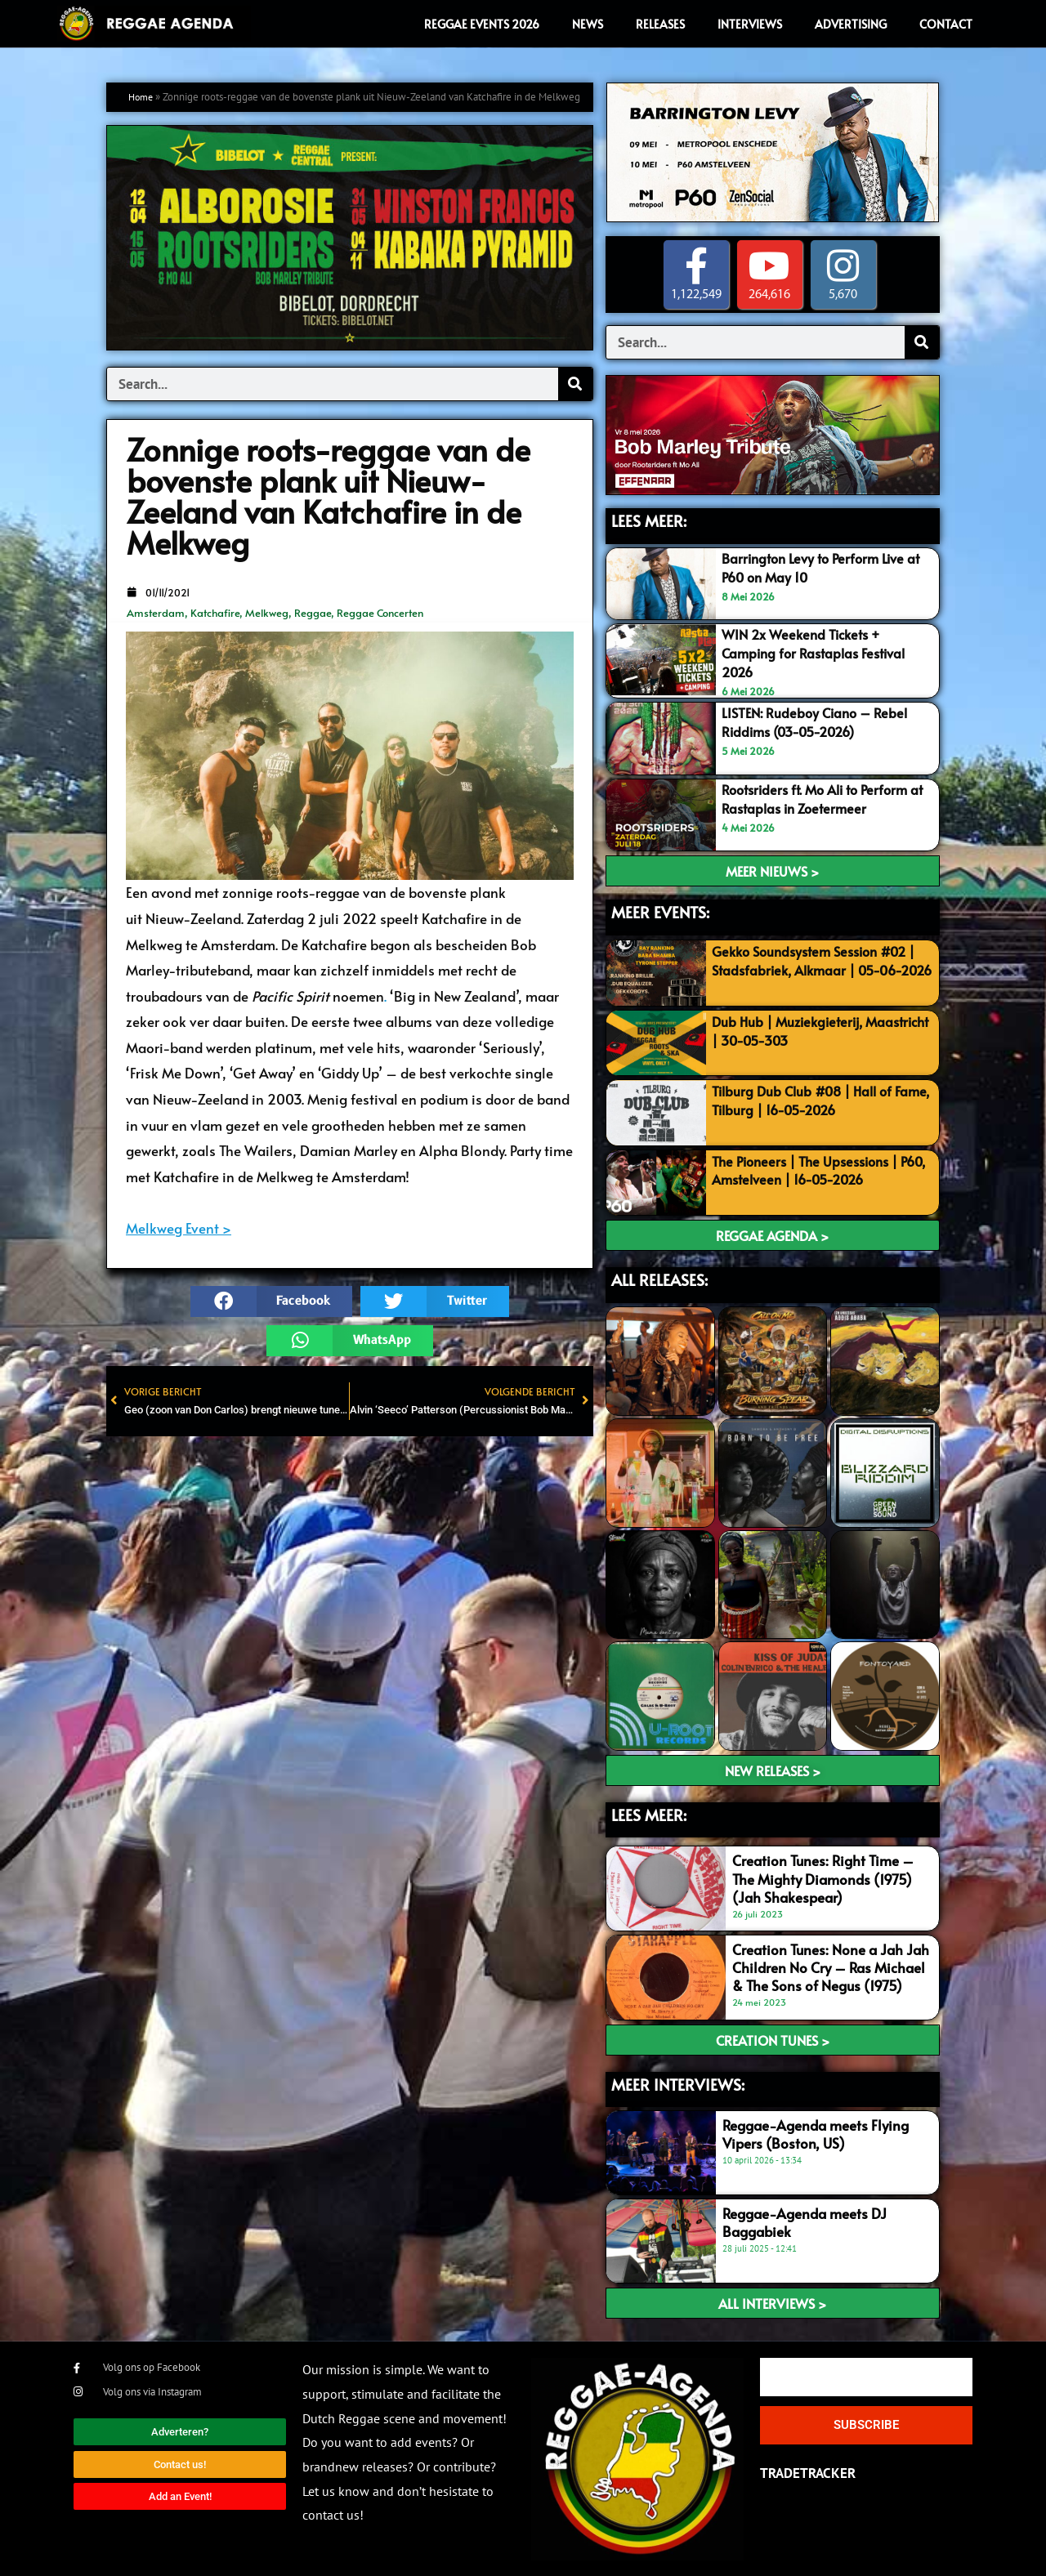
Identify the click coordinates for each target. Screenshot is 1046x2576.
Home (142, 97)
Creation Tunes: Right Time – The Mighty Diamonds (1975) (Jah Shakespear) (823, 1877)
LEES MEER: (648, 521)
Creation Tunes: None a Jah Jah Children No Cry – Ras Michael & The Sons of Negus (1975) (830, 1965)
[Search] (575, 384)
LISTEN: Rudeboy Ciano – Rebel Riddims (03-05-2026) (818, 720)
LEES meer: (648, 1813)
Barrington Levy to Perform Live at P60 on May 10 (827, 567)
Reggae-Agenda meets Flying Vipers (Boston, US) (815, 2132)
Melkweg (266, 612)
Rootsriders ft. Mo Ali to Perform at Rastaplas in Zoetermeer (821, 796)
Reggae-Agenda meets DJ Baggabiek (804, 2220)
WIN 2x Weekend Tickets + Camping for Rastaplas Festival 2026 (819, 653)
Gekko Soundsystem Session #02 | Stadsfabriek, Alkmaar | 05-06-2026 (822, 968)
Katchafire (214, 612)
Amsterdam (156, 612)
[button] (271, 1301)
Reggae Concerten (380, 612)
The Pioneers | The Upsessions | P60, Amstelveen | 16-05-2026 (811, 1168)
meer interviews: (677, 2082)
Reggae (312, 612)
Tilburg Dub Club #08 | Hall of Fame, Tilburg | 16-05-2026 (807, 1098)
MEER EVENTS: (660, 910)
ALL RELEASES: (659, 1277)
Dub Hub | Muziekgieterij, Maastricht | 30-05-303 (792, 1028)
